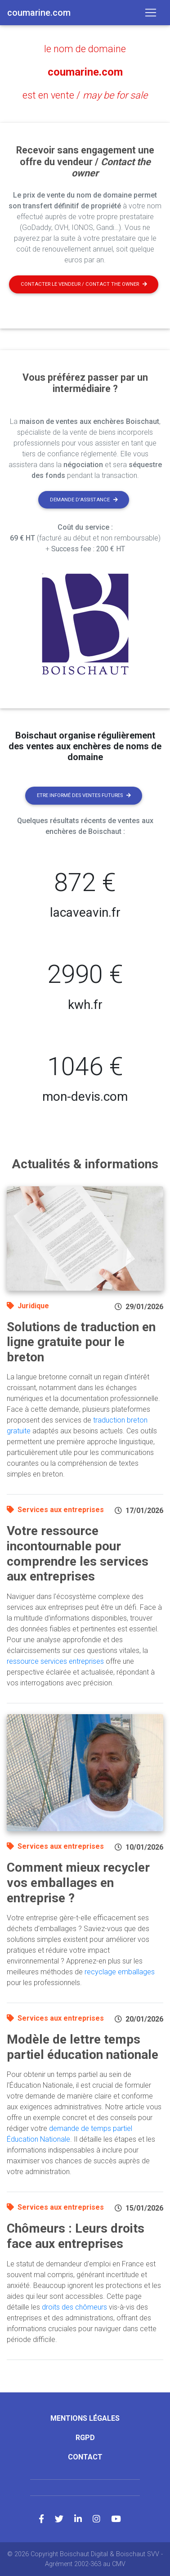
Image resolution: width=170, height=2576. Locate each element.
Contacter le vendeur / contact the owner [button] (84, 284)
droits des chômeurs (74, 2307)
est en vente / (85, 95)
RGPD (85, 2437)
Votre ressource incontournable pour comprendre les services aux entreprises (77, 1553)
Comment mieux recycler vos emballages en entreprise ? (78, 1882)
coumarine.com (85, 72)
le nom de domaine (85, 48)
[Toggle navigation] (151, 12)
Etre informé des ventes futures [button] (84, 795)
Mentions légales (85, 2418)
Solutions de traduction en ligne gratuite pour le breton (81, 1342)
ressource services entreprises (55, 1661)
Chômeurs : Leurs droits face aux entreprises (75, 2236)
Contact (85, 2457)
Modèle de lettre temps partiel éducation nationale (82, 2047)
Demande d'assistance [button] (84, 500)
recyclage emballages (120, 1972)
